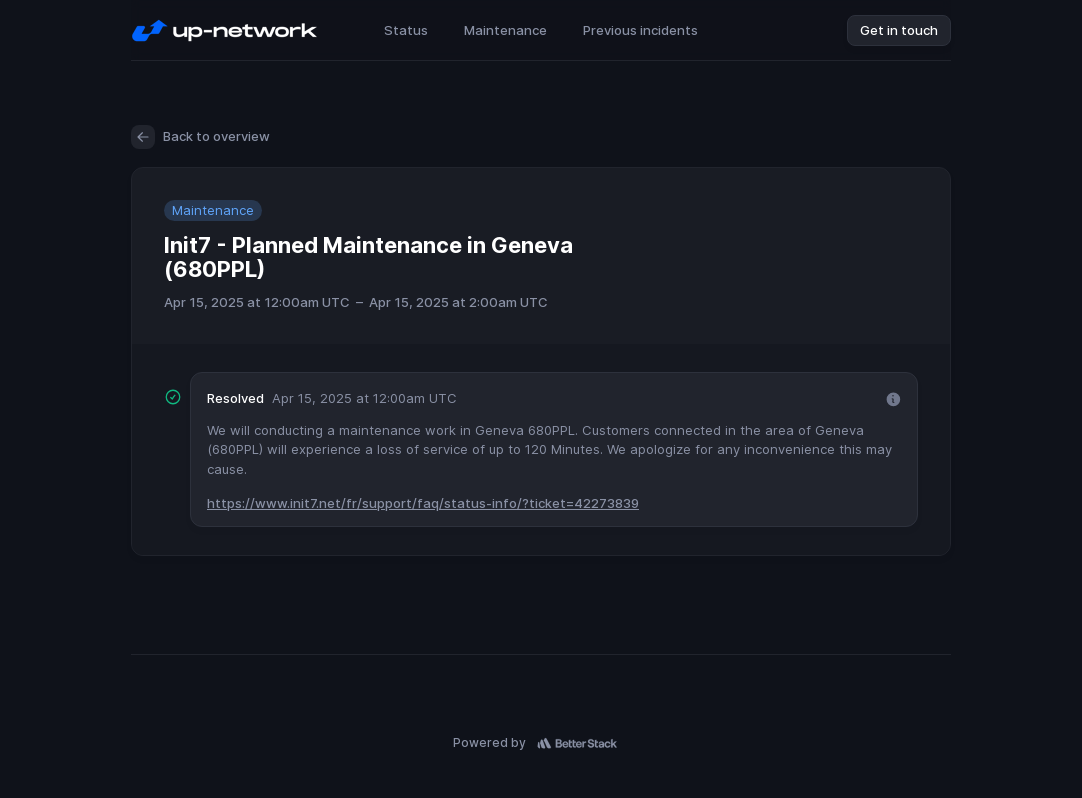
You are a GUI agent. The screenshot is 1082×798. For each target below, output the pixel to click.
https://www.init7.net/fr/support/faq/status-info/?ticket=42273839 (423, 503)
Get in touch (899, 30)
